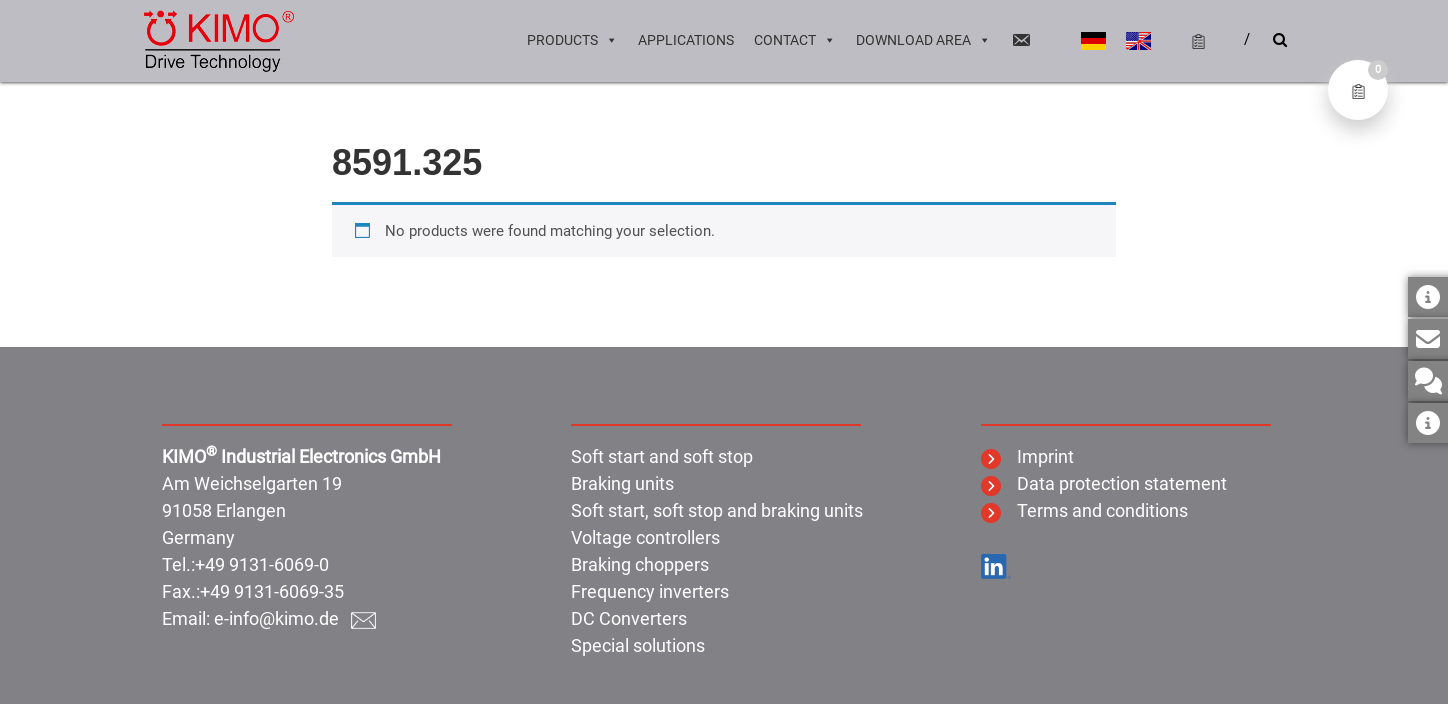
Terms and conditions (1084, 510)
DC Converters (629, 618)
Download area (923, 40)
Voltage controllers (645, 537)
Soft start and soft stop (662, 456)
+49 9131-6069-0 (262, 564)
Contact (795, 40)
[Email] (1021, 40)
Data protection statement (1104, 483)
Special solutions (638, 645)
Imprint (1027, 456)
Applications (686, 40)
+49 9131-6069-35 (272, 591)
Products (572, 40)
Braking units (622, 483)
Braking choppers (640, 564)
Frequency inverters (650, 591)
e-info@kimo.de (295, 618)
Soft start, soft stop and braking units (717, 510)
